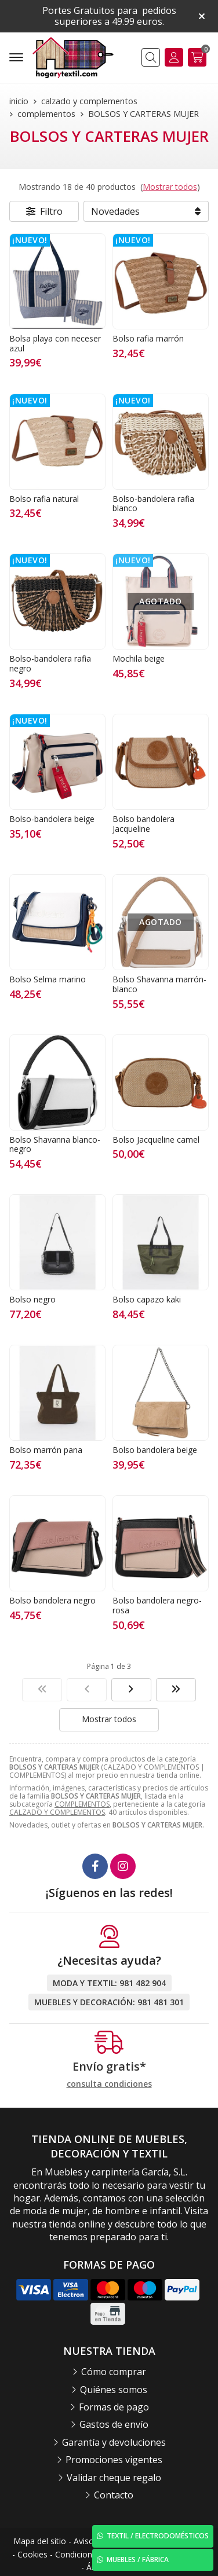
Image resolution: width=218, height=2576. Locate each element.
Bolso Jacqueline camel (155, 1139)
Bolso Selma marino (47, 979)
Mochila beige (138, 658)
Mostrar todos (170, 186)
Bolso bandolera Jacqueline (143, 823)
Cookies (32, 2554)
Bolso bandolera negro (52, 1600)
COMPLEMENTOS (82, 1804)
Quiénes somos (113, 2389)
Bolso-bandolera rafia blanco (153, 503)
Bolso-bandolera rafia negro (50, 663)
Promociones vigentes (114, 2459)
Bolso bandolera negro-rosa (157, 1605)
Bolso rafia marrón (148, 338)
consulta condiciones (109, 2084)
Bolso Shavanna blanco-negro (54, 1144)
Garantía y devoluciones (114, 2442)
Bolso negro (32, 1299)
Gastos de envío (113, 2424)
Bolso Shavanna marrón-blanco (159, 984)
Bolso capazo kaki (146, 1299)
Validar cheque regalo (114, 2477)
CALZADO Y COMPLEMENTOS (57, 1812)
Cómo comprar (113, 2371)
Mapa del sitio (39, 2540)
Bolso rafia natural (44, 498)
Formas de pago (114, 2407)
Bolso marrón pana (45, 1449)
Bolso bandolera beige (154, 1449)
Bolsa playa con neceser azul (55, 343)
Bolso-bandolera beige (52, 818)
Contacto (113, 2495)
